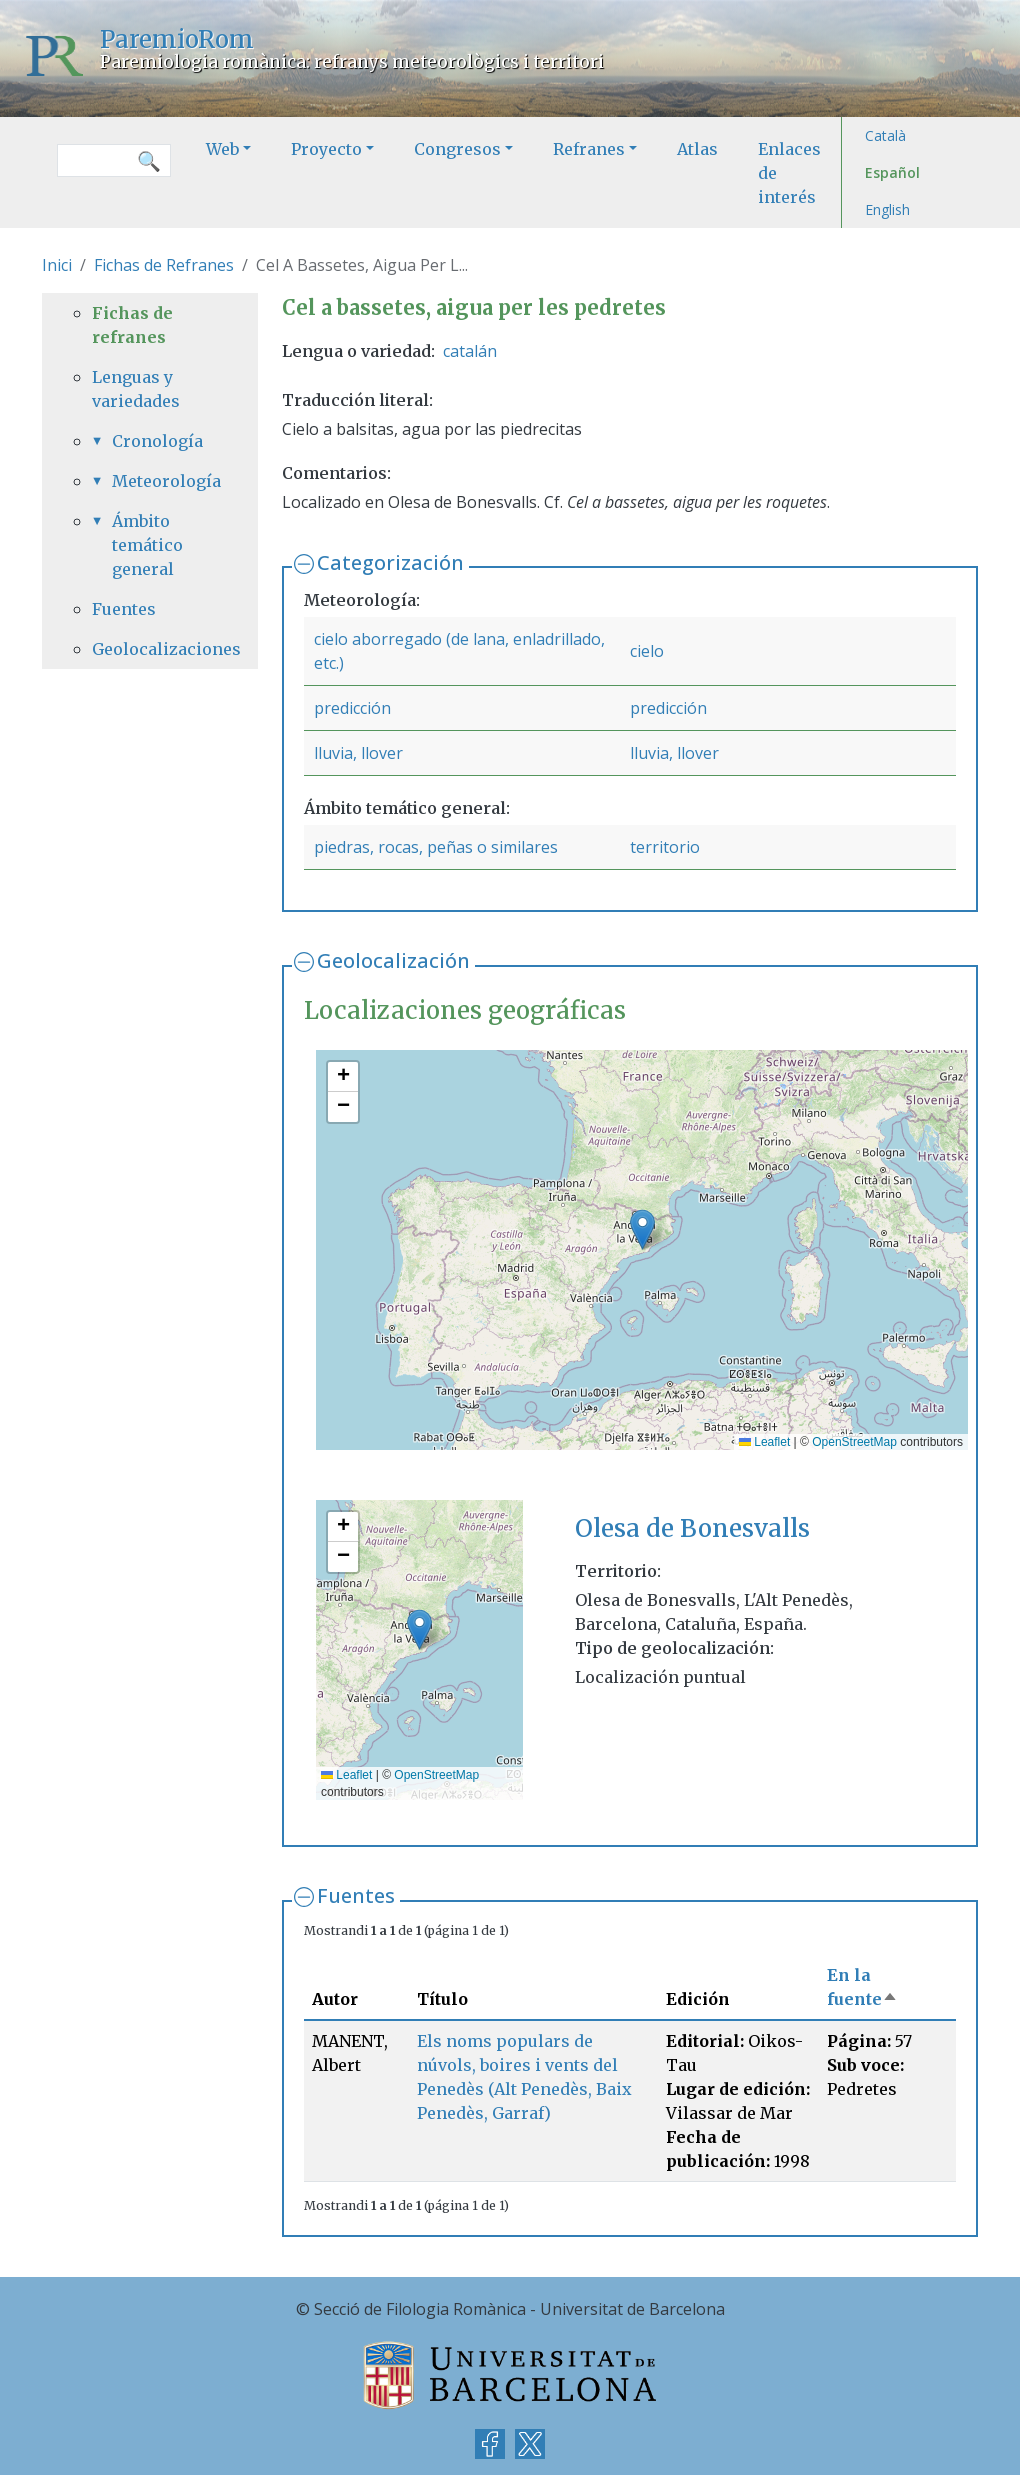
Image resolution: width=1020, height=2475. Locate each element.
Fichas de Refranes (164, 265)
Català (885, 135)
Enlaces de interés (789, 173)
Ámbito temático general (147, 545)
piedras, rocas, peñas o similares (436, 847)
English (887, 209)
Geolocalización (393, 960)
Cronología (157, 441)
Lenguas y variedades (136, 389)
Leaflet (764, 1442)
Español (892, 172)
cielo (647, 651)
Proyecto (326, 149)
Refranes (589, 149)
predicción (352, 708)
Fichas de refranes (132, 325)
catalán (470, 351)
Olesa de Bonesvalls (692, 1528)
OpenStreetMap (854, 1442)
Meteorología (160, 481)
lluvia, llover (358, 753)
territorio (665, 847)
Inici (57, 265)
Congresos (457, 149)
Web (222, 149)
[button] (642, 1229)
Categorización (390, 562)
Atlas (697, 149)
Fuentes (356, 1895)
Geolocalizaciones (150, 649)
